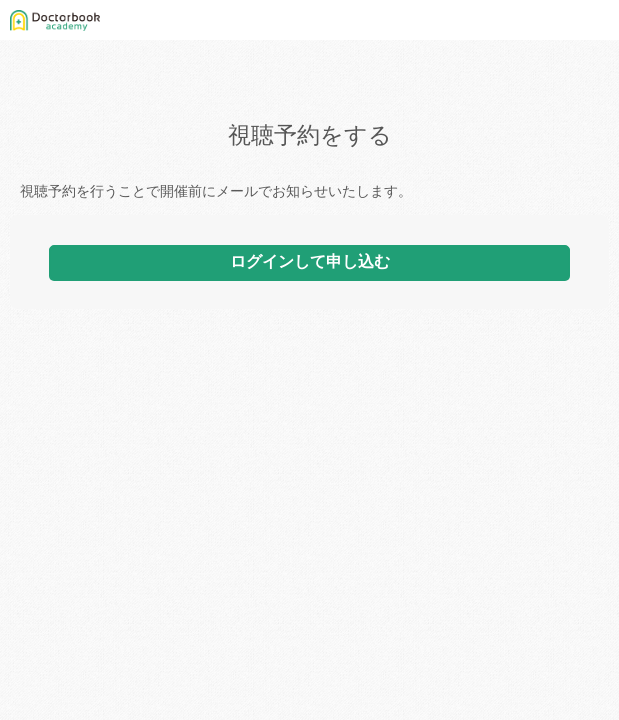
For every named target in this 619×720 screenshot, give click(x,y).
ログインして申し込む (310, 261)
